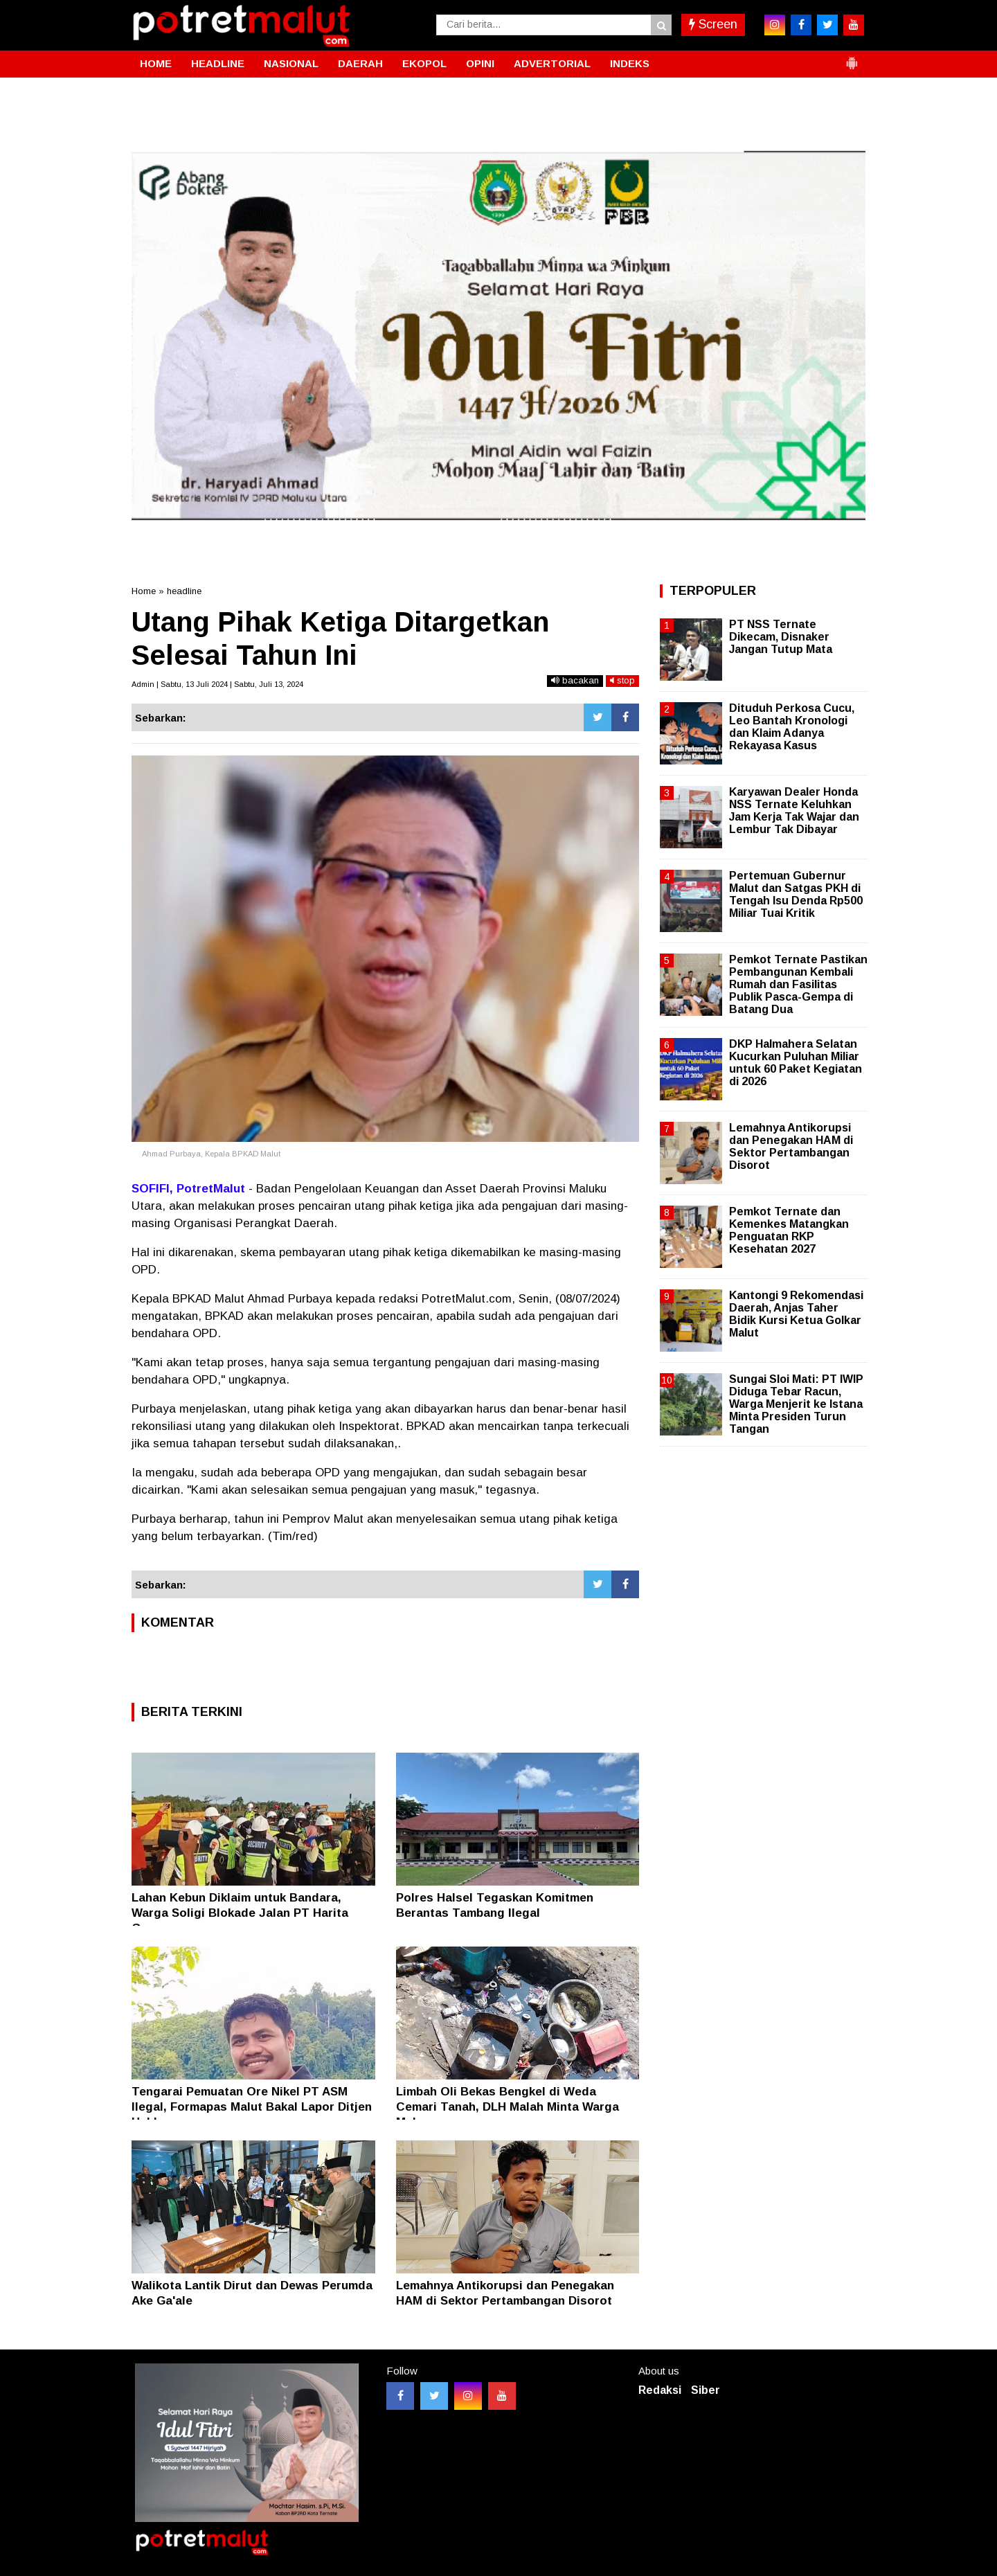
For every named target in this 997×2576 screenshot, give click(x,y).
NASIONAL (291, 63)
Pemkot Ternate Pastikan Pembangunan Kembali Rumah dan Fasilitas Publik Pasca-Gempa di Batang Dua (798, 985)
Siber (705, 2390)
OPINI (480, 63)
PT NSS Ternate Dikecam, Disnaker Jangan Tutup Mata (780, 636)
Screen (713, 24)
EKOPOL (424, 63)
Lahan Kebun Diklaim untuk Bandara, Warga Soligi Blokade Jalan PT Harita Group (240, 1913)
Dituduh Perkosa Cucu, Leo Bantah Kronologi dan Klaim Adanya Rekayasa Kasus (791, 727)
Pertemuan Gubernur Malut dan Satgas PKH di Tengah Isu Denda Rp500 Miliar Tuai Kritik (796, 895)
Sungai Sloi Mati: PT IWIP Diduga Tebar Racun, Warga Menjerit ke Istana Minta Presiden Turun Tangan (796, 1404)
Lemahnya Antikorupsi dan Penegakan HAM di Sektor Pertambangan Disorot (791, 1147)
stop (622, 680)
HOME (156, 63)
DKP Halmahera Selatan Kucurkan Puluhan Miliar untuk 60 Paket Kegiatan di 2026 (795, 1063)
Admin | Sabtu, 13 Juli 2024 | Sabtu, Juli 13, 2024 (217, 684)
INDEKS (629, 63)
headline (184, 591)
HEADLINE (217, 63)
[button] (852, 57)
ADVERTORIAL (552, 63)
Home (144, 591)
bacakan (575, 680)
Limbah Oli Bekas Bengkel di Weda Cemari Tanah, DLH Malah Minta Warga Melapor (507, 2107)
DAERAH (360, 63)
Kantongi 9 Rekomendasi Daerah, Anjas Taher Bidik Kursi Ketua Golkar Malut (796, 1314)
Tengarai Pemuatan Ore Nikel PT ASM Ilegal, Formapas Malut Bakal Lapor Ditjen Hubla (252, 2107)
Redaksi (659, 2390)
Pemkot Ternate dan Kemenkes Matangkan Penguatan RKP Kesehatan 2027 (789, 1230)
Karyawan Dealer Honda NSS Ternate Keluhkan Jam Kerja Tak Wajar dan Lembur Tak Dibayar (794, 811)
